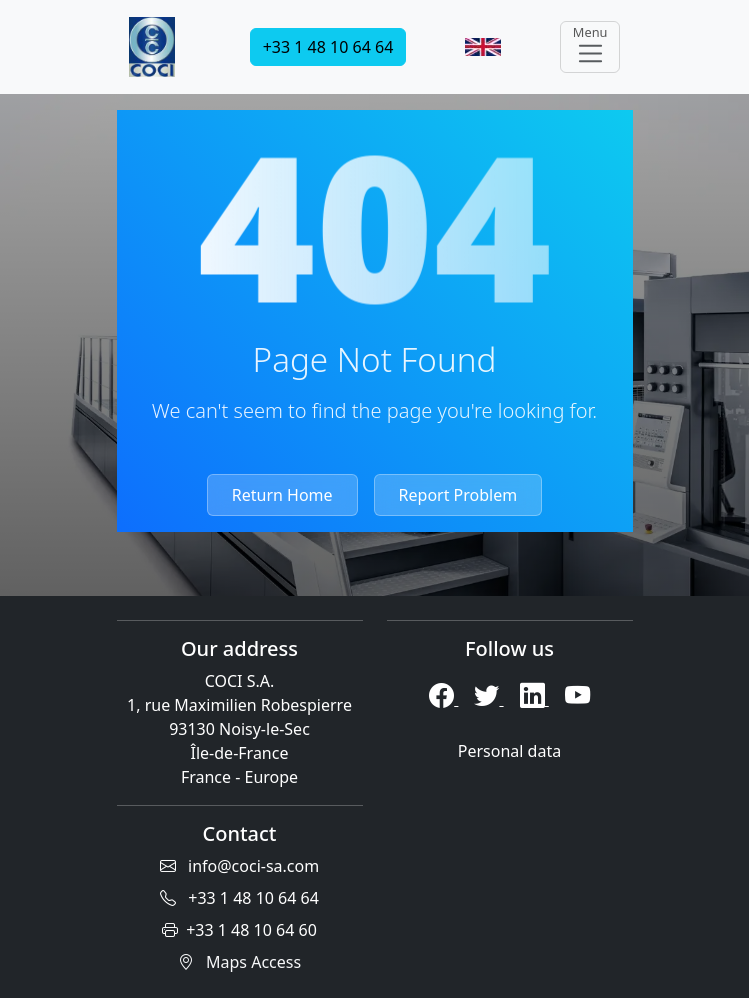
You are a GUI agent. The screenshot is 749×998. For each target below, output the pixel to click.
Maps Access (239, 962)
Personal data (509, 751)
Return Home (282, 495)
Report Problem (458, 495)
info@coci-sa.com (239, 866)
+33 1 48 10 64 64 (328, 47)
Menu (590, 45)
